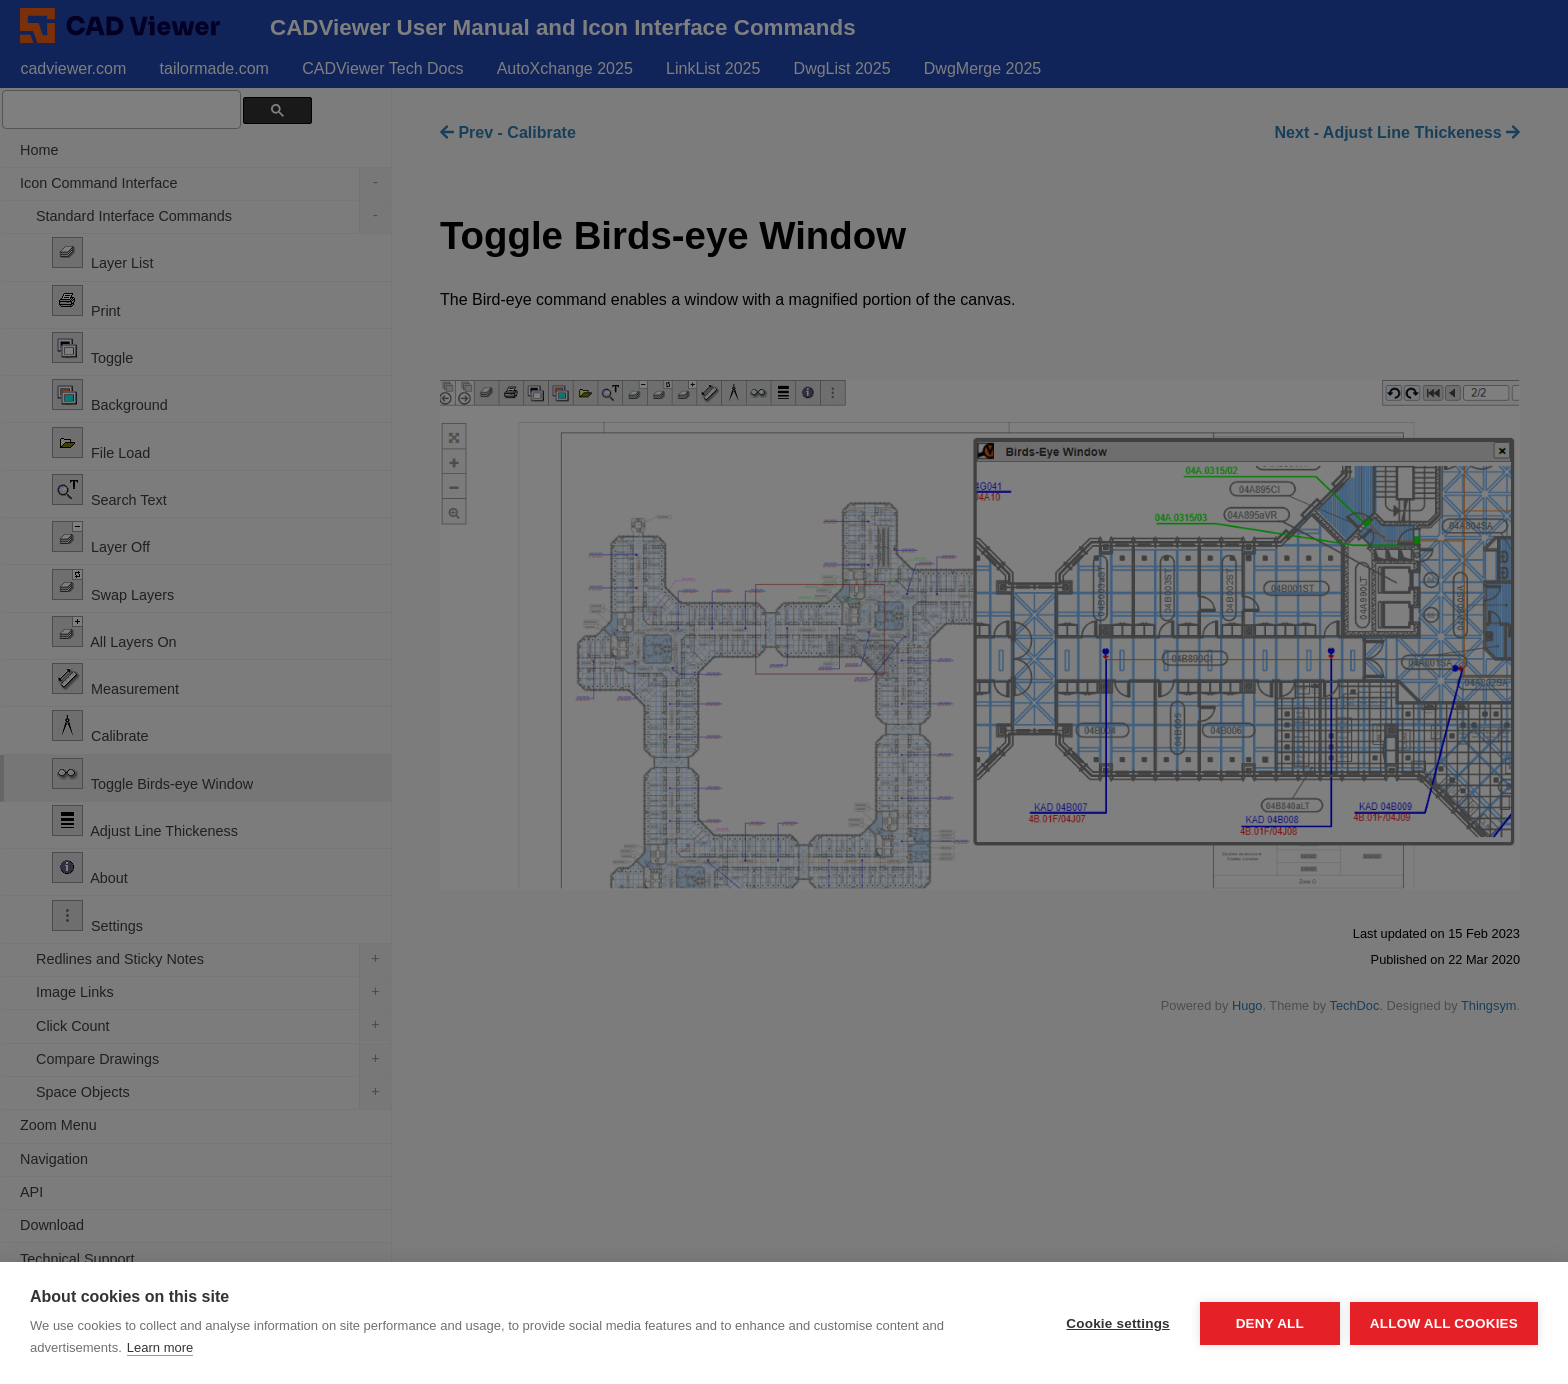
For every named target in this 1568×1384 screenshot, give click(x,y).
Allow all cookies (1444, 1323)
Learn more (160, 1347)
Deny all (1270, 1323)
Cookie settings (1118, 1323)
